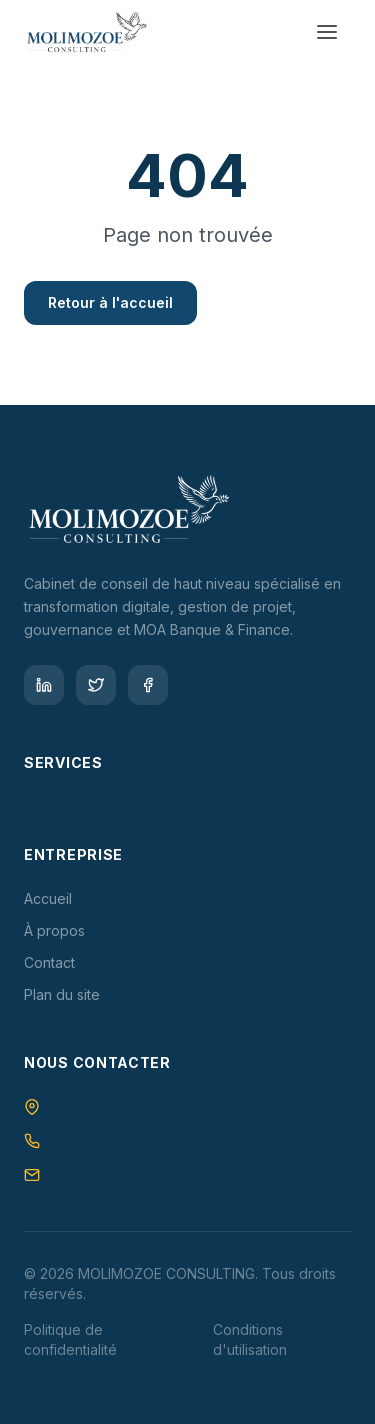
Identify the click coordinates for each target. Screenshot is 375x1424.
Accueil (48, 898)
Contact (49, 962)
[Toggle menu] (327, 32)
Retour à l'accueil (110, 302)
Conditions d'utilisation (250, 1339)
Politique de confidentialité (70, 1339)
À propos (54, 930)
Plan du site (62, 994)
